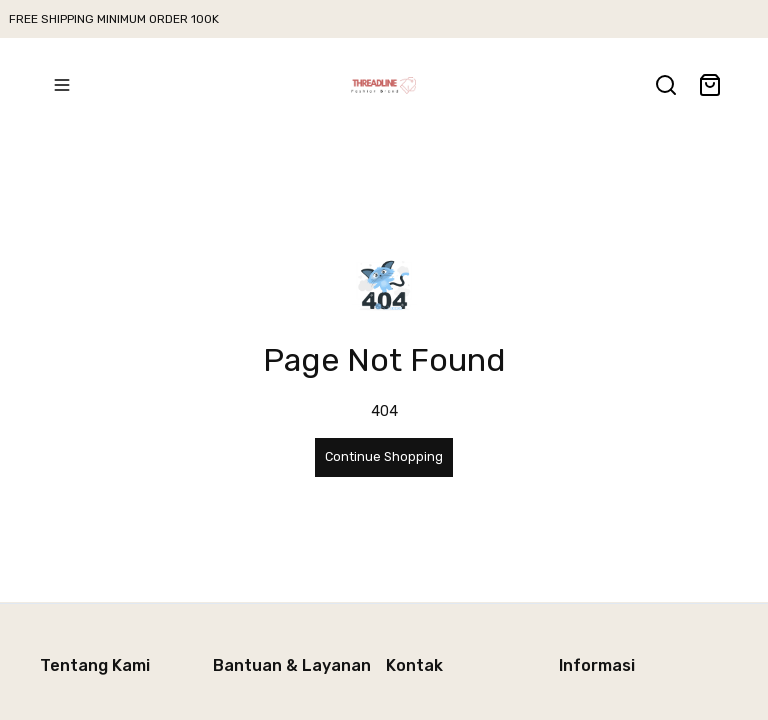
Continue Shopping (384, 456)
